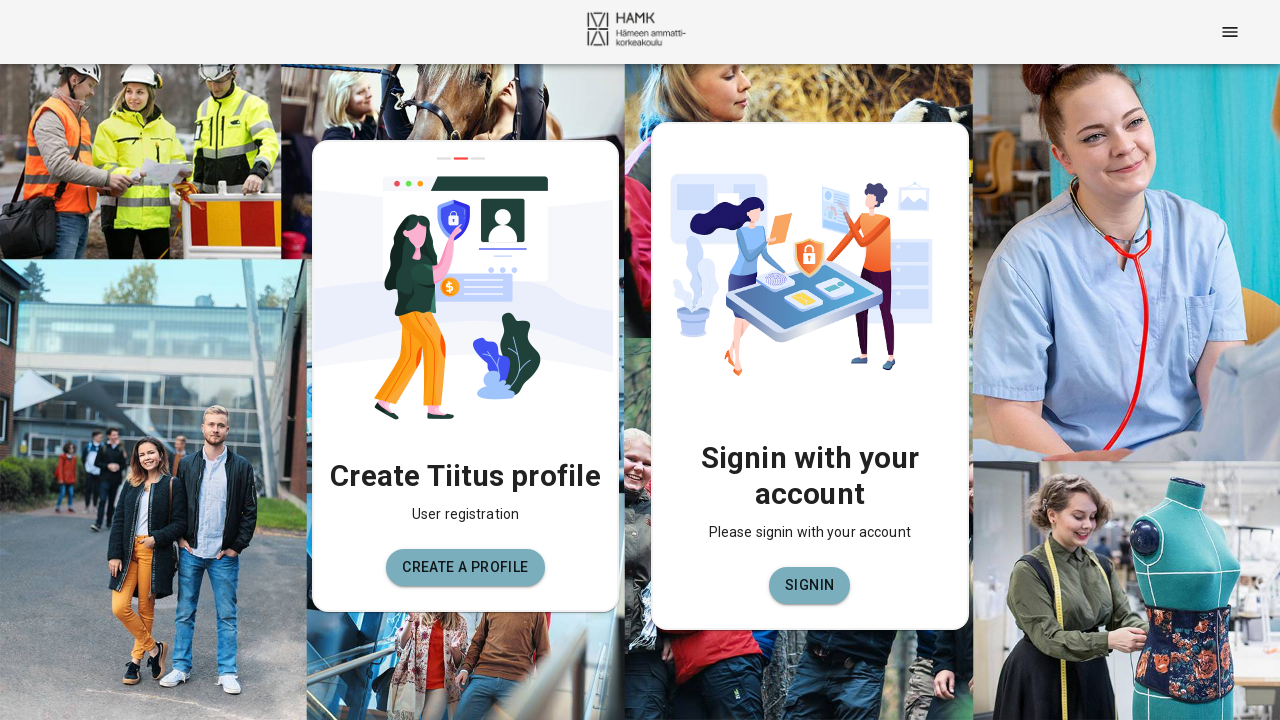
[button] (465, 567)
